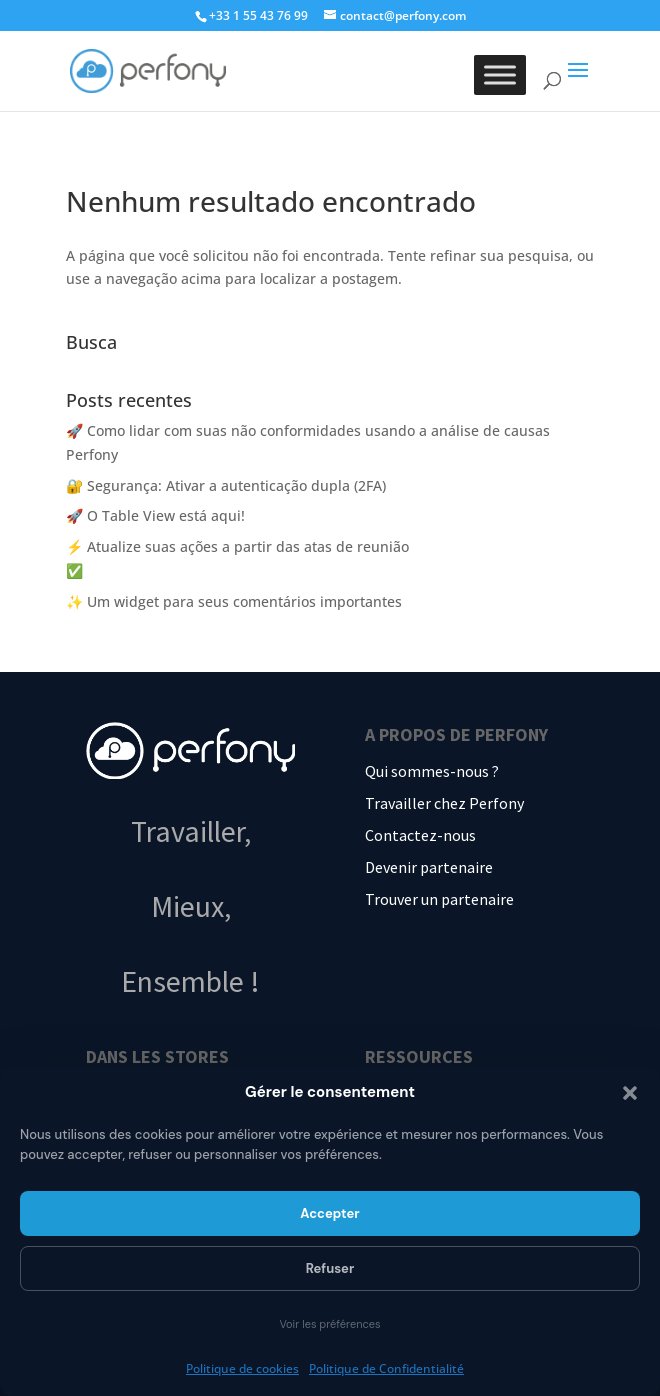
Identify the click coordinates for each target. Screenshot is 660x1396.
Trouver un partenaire (439, 899)
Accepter (329, 1213)
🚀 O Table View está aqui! (155, 515)
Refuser (330, 1268)
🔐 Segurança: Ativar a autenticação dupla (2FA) (226, 485)
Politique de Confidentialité (386, 1368)
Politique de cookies (242, 1368)
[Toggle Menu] (500, 74)
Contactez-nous (420, 835)
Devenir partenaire (429, 867)
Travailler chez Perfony (444, 803)
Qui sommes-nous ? (432, 771)
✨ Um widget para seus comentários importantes (234, 601)
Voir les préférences (329, 1324)
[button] (630, 1093)
